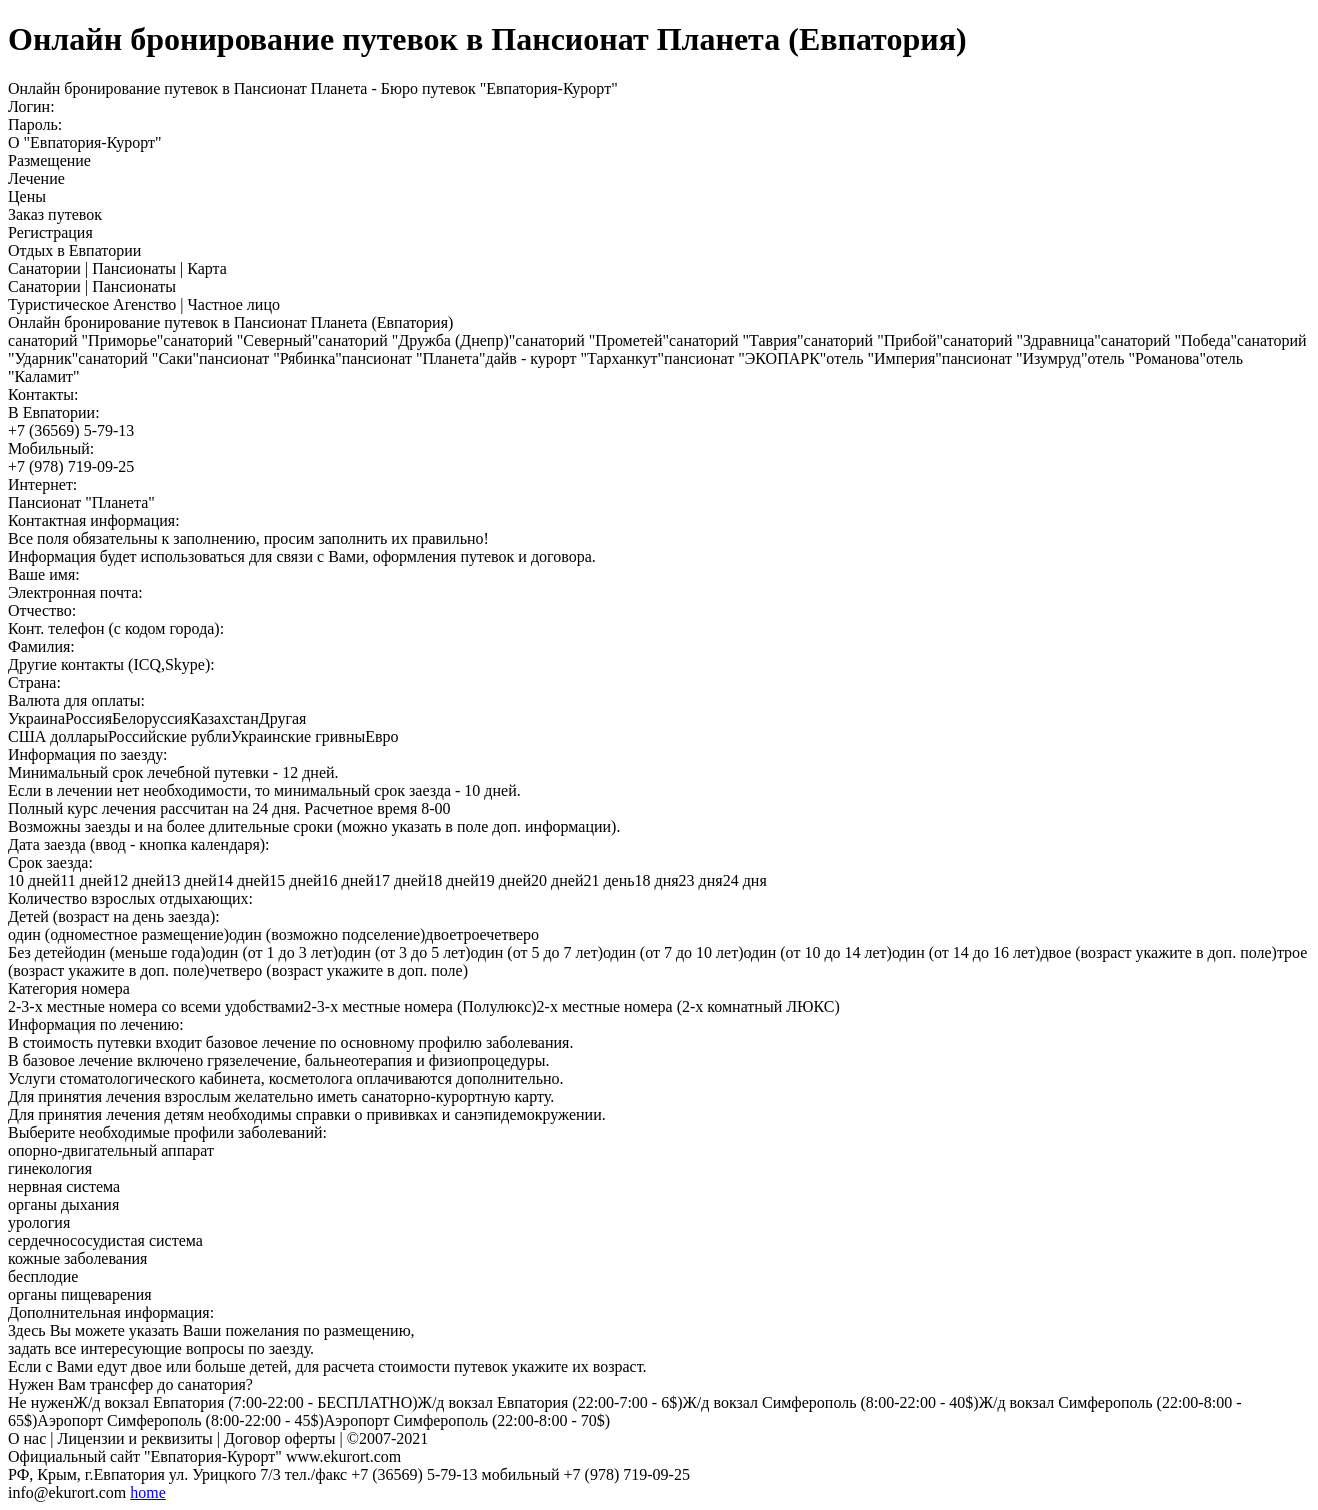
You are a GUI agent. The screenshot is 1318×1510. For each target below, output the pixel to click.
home (148, 1492)
